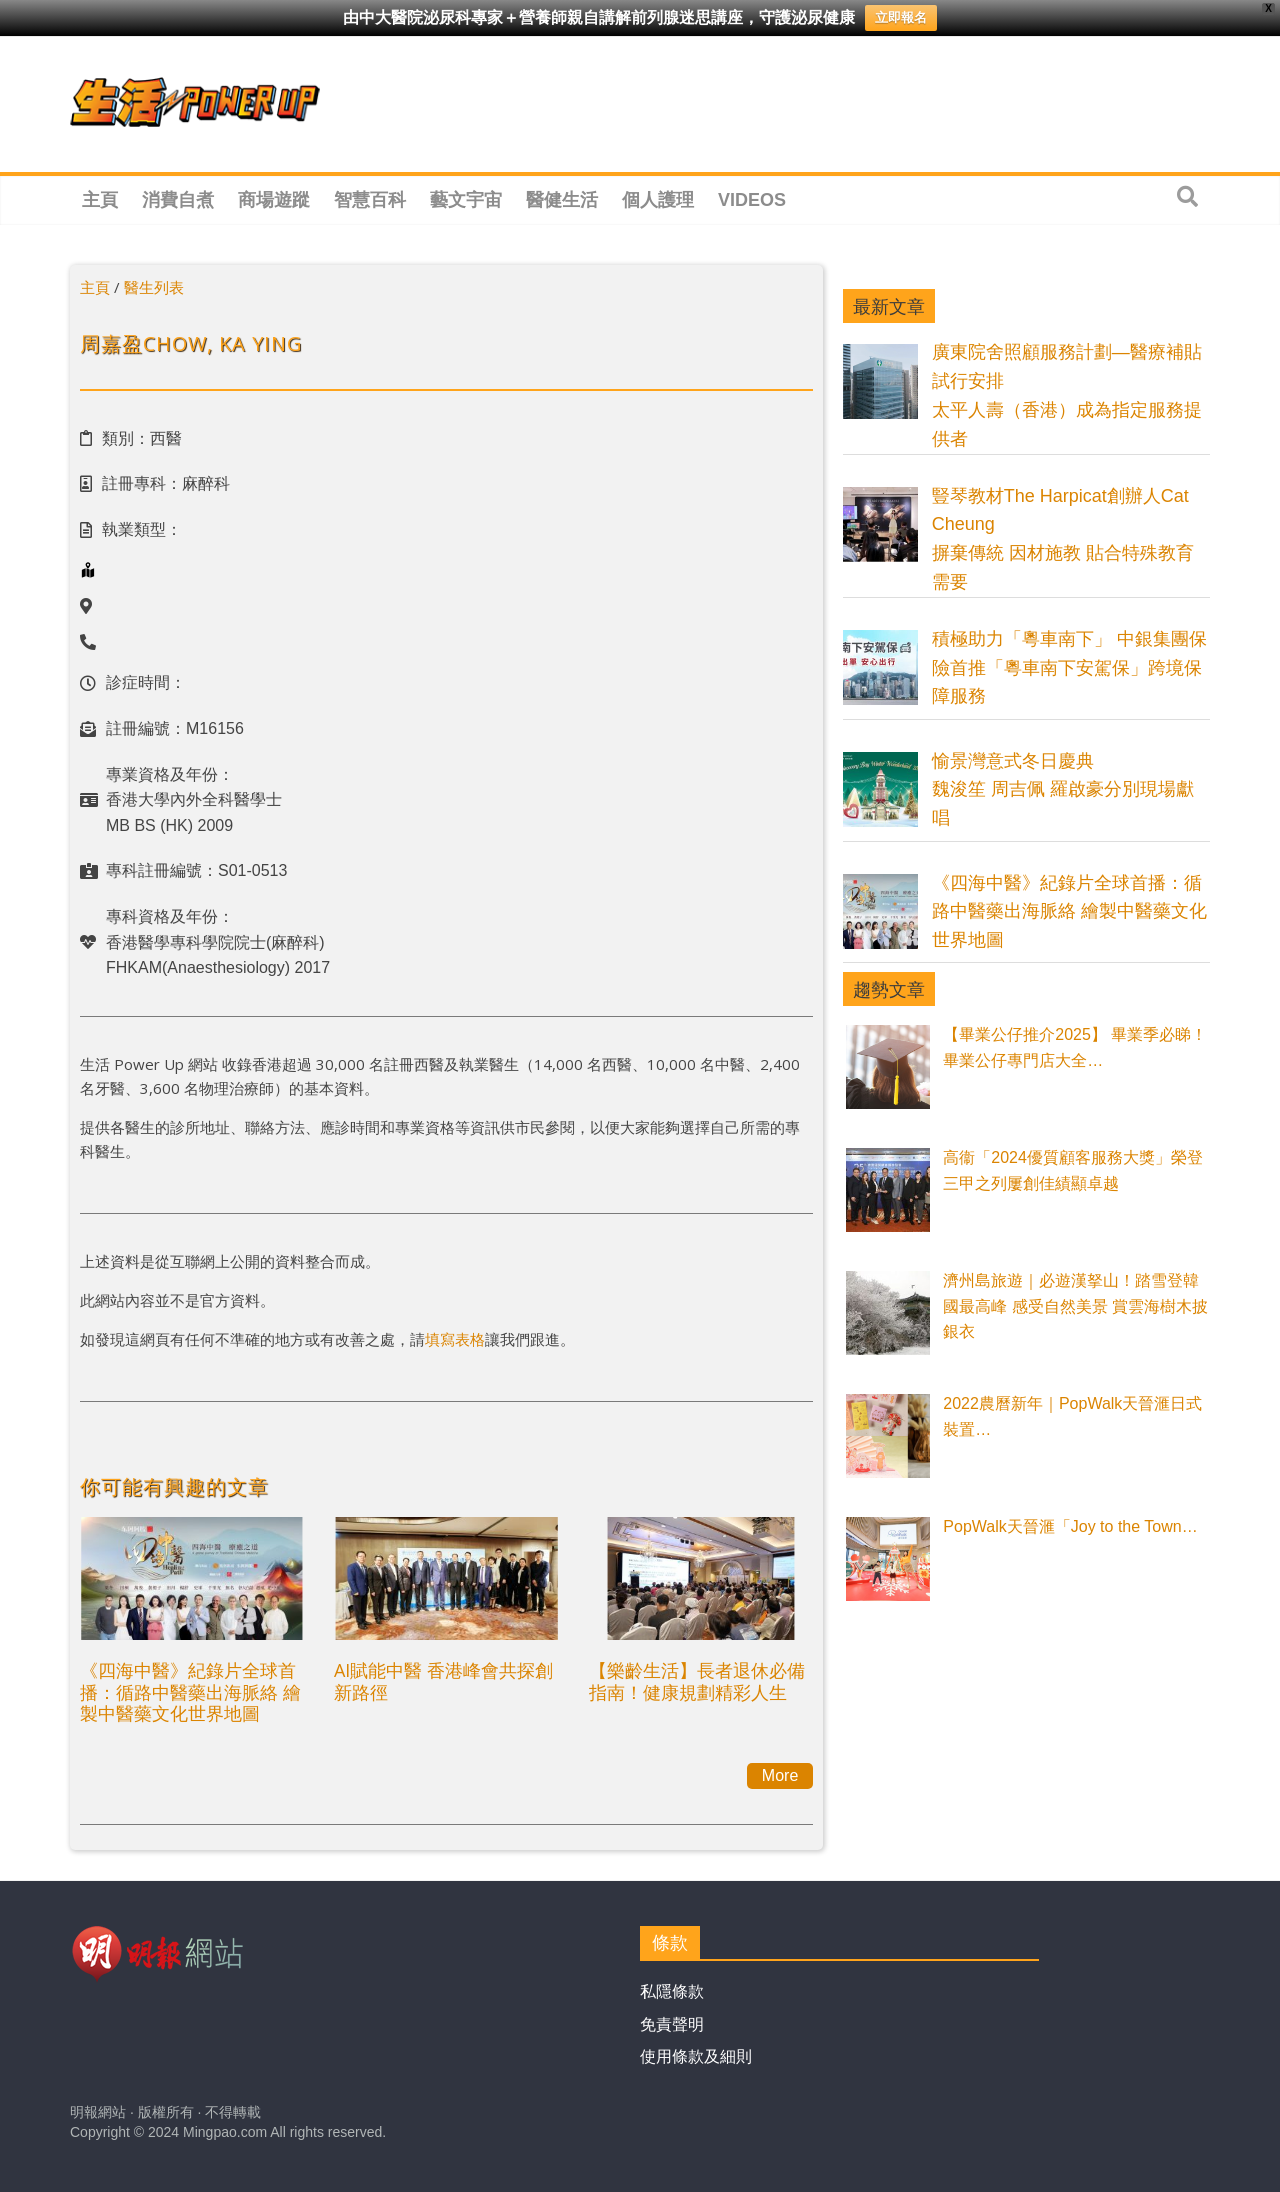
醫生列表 (154, 287)
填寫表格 (455, 1339)
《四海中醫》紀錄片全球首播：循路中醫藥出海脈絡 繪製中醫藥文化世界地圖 (190, 1691)
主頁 (100, 200)
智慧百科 (370, 200)
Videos (752, 200)
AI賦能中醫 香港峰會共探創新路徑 (443, 1681)
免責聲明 (672, 2024)
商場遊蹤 (274, 200)
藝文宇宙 (466, 200)
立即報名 (901, 17)
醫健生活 (562, 200)
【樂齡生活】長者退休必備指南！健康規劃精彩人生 (697, 1681)
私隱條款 (672, 1991)
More (780, 1775)
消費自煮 (178, 200)
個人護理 (658, 200)
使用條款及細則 (696, 2056)
